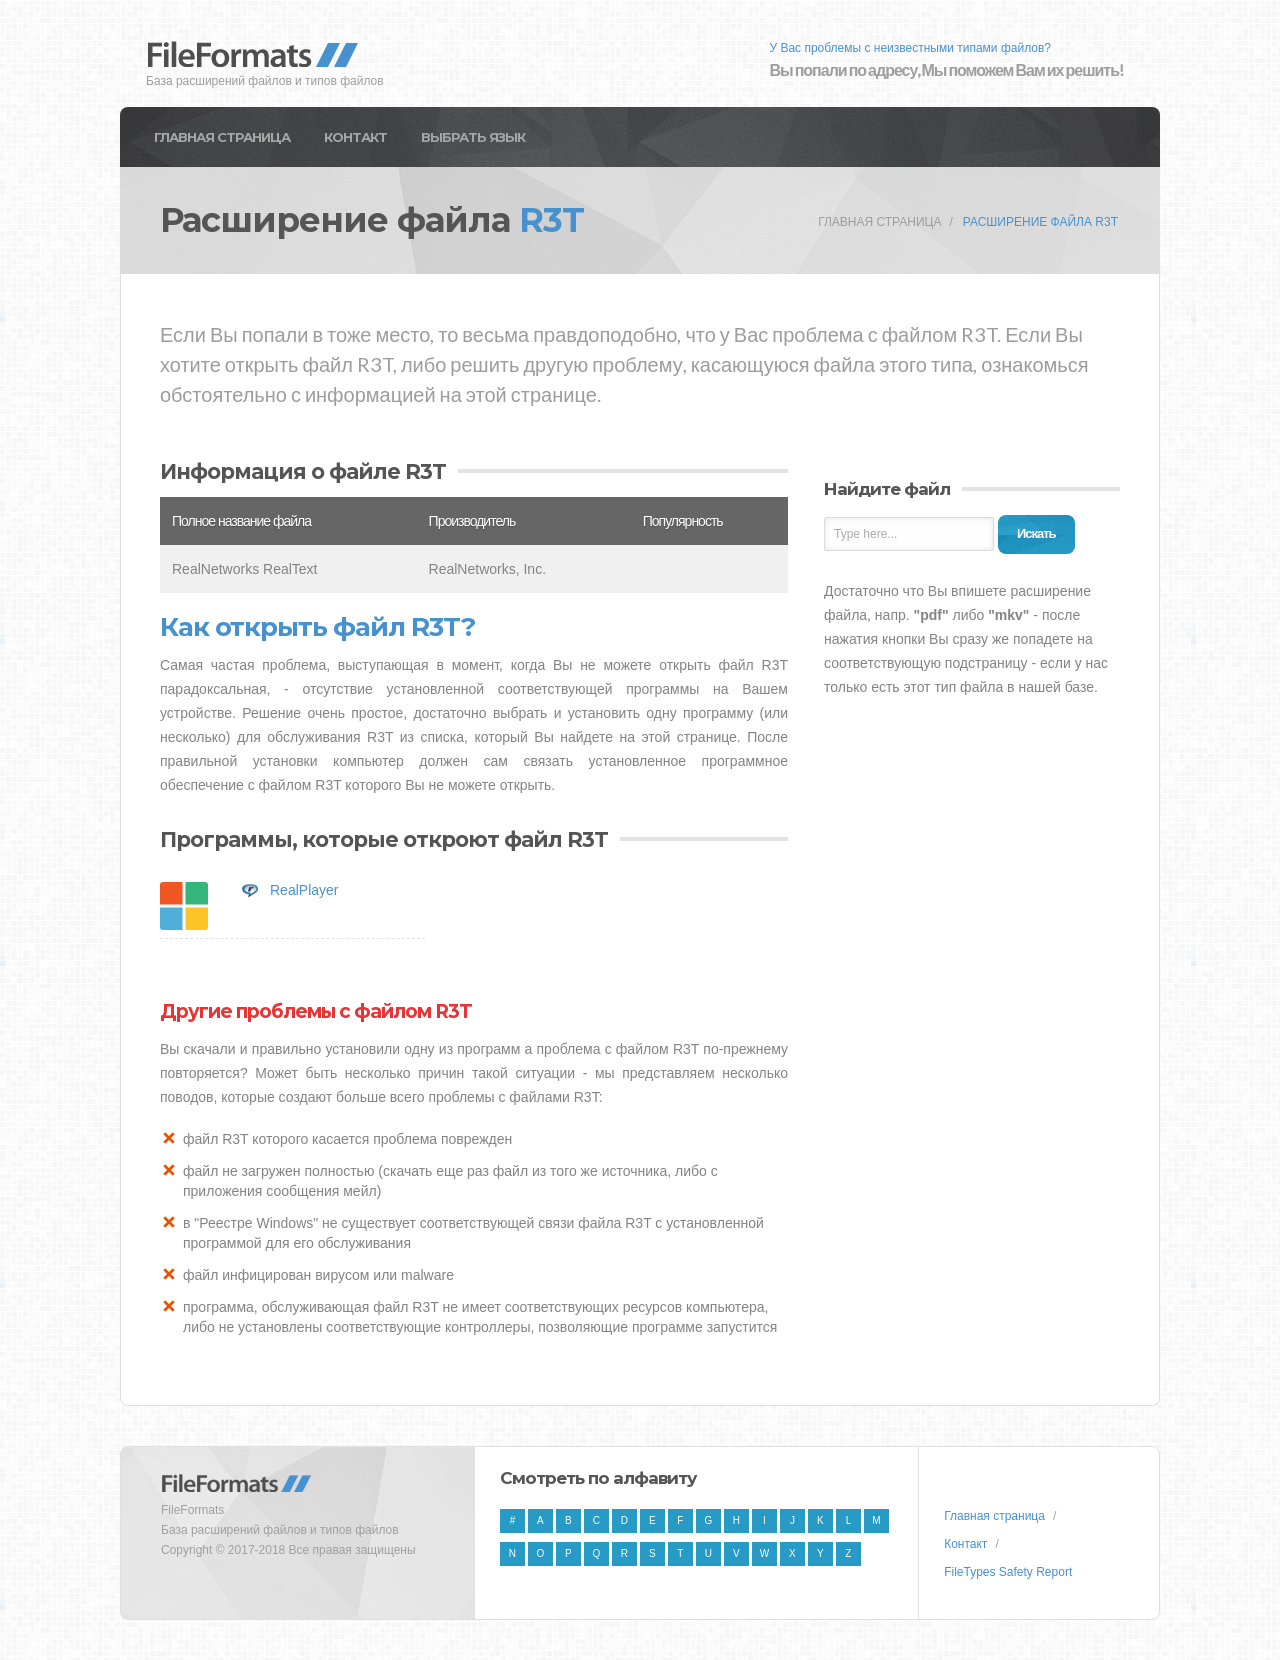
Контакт (355, 137)
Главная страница (222, 137)
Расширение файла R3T (1040, 222)
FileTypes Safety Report (1008, 1572)
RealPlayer (304, 890)
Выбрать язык (473, 137)
